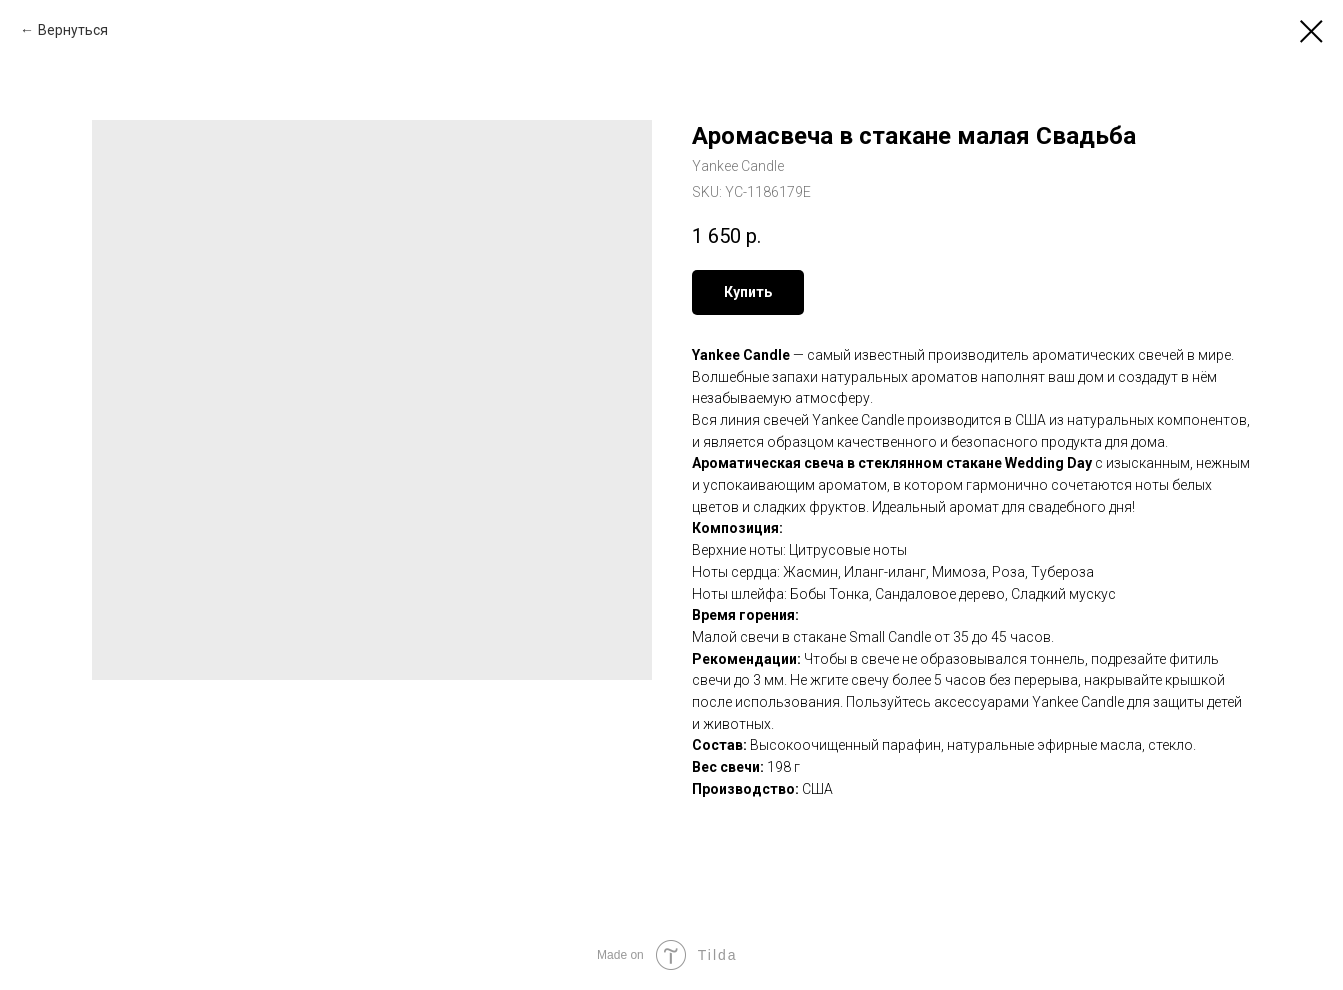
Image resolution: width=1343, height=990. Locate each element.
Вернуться (73, 30)
